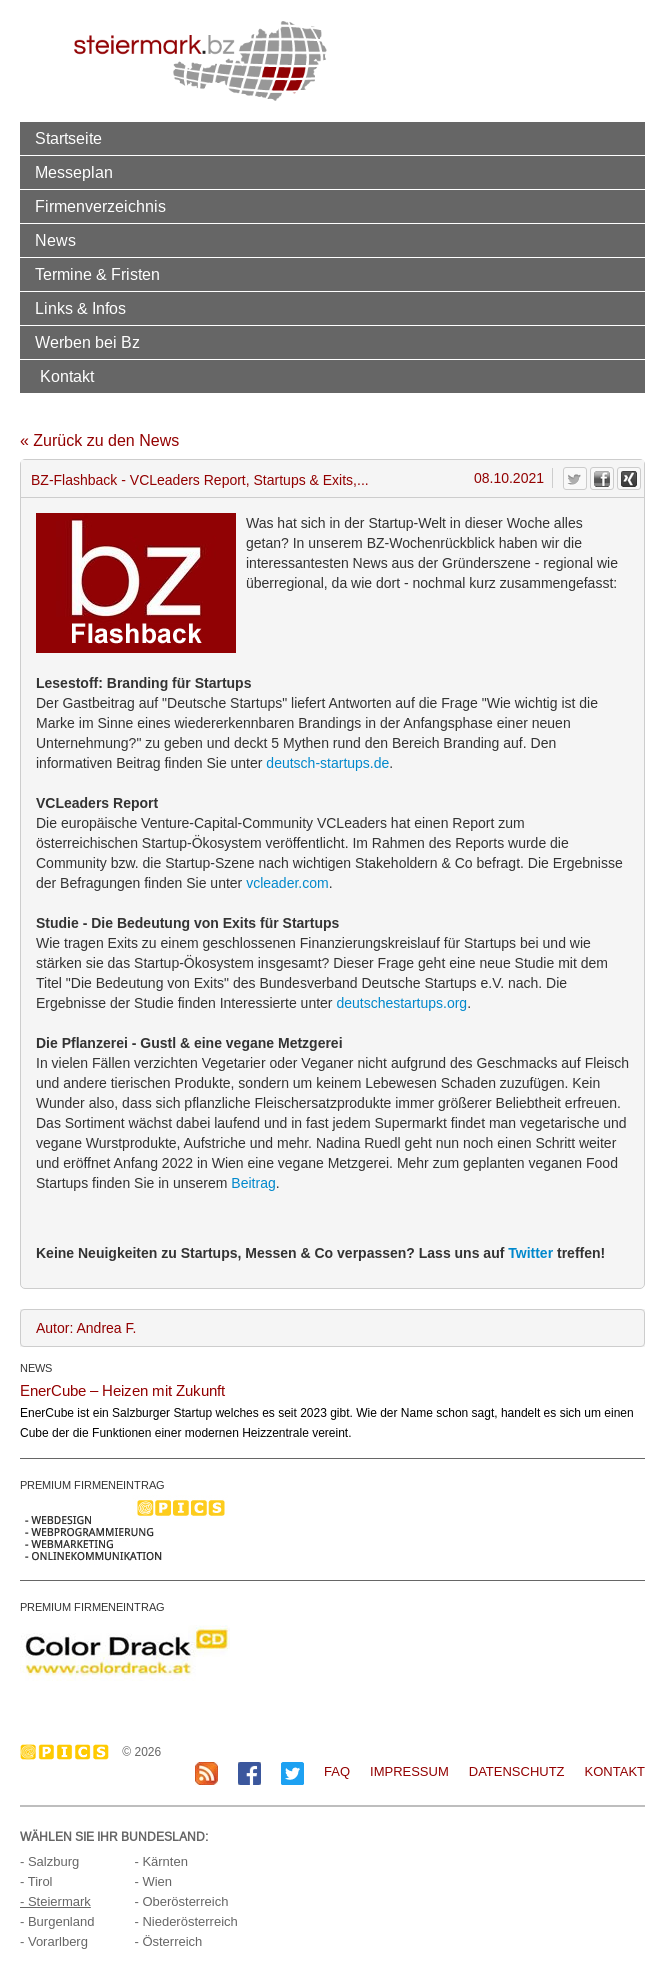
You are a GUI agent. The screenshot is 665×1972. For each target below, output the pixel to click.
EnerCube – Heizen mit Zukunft (122, 1390)
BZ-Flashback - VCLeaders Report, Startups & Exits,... (200, 480)
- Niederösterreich (185, 1921)
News (55, 240)
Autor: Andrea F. (86, 1328)
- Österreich (168, 1941)
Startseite (68, 138)
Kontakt (67, 376)
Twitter (530, 1253)
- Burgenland (57, 1921)
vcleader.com (287, 883)
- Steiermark (55, 1901)
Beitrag (253, 1183)
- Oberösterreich (181, 1901)
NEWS (36, 1368)
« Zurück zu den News (99, 440)
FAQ (337, 1771)
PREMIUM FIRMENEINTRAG (92, 1485)
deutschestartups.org (401, 1003)
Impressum (409, 1771)
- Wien (153, 1881)
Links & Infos (80, 308)
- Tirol (36, 1881)
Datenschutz (517, 1771)
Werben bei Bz (87, 342)
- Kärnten (160, 1861)
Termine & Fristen (97, 274)
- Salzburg (49, 1861)
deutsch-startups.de (327, 763)
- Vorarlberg (54, 1941)
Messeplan (74, 172)
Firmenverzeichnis (100, 206)
